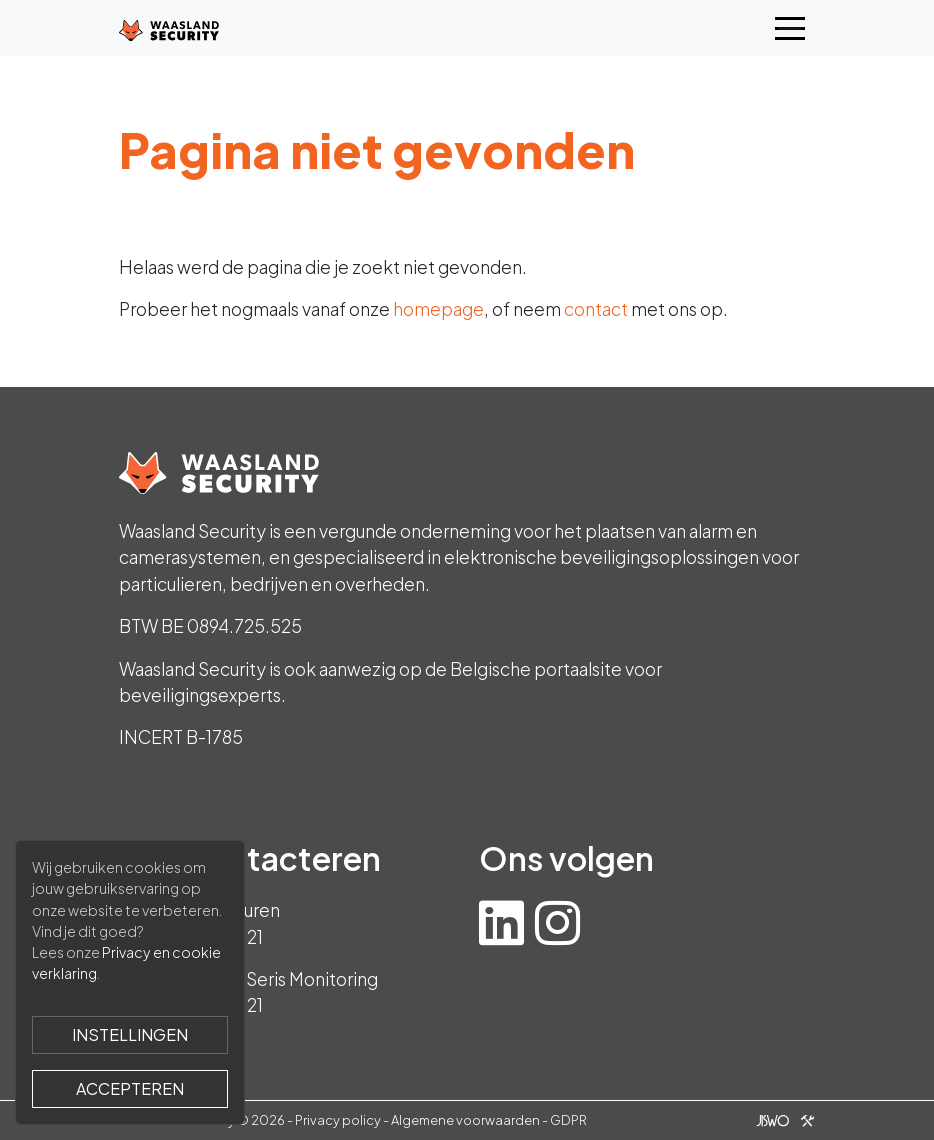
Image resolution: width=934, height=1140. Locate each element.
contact (596, 309)
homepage (438, 309)
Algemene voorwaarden (465, 1120)
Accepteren (130, 1088)
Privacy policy (338, 1120)
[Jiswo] (781, 1120)
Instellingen (130, 1034)
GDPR (568, 1120)
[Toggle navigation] (790, 28)
